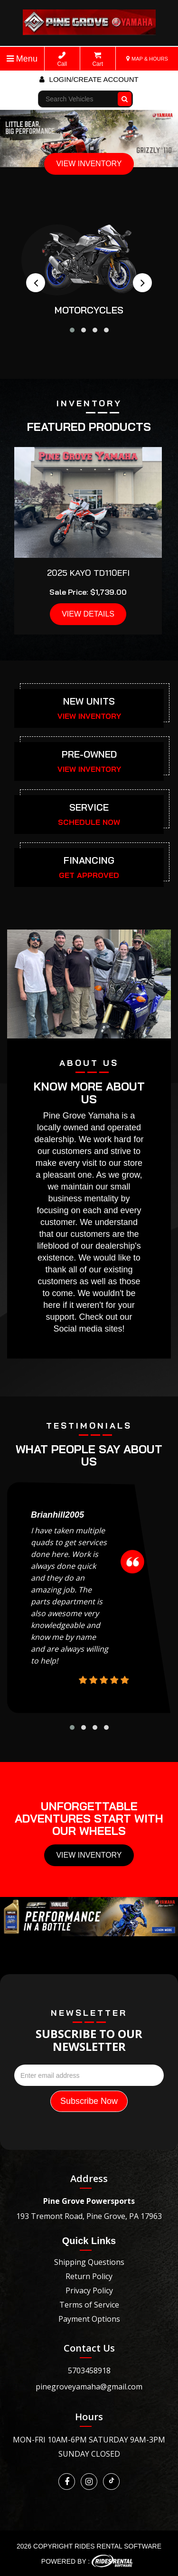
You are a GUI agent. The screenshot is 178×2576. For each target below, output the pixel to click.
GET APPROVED (89, 875)
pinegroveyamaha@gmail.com (89, 2386)
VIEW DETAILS (88, 614)
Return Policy (89, 2276)
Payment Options (89, 2319)
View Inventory (89, 1855)
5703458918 (89, 2370)
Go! (125, 94)
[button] (72, 330)
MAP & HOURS (147, 59)
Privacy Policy (89, 2290)
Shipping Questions (89, 2262)
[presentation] (35, 282)
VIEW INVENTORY (89, 164)
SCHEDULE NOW (89, 822)
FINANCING (89, 860)
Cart (97, 59)
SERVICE (89, 807)
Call (62, 59)
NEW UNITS (89, 701)
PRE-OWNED (89, 754)
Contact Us (89, 2348)
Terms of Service (89, 2304)
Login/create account (88, 79)
